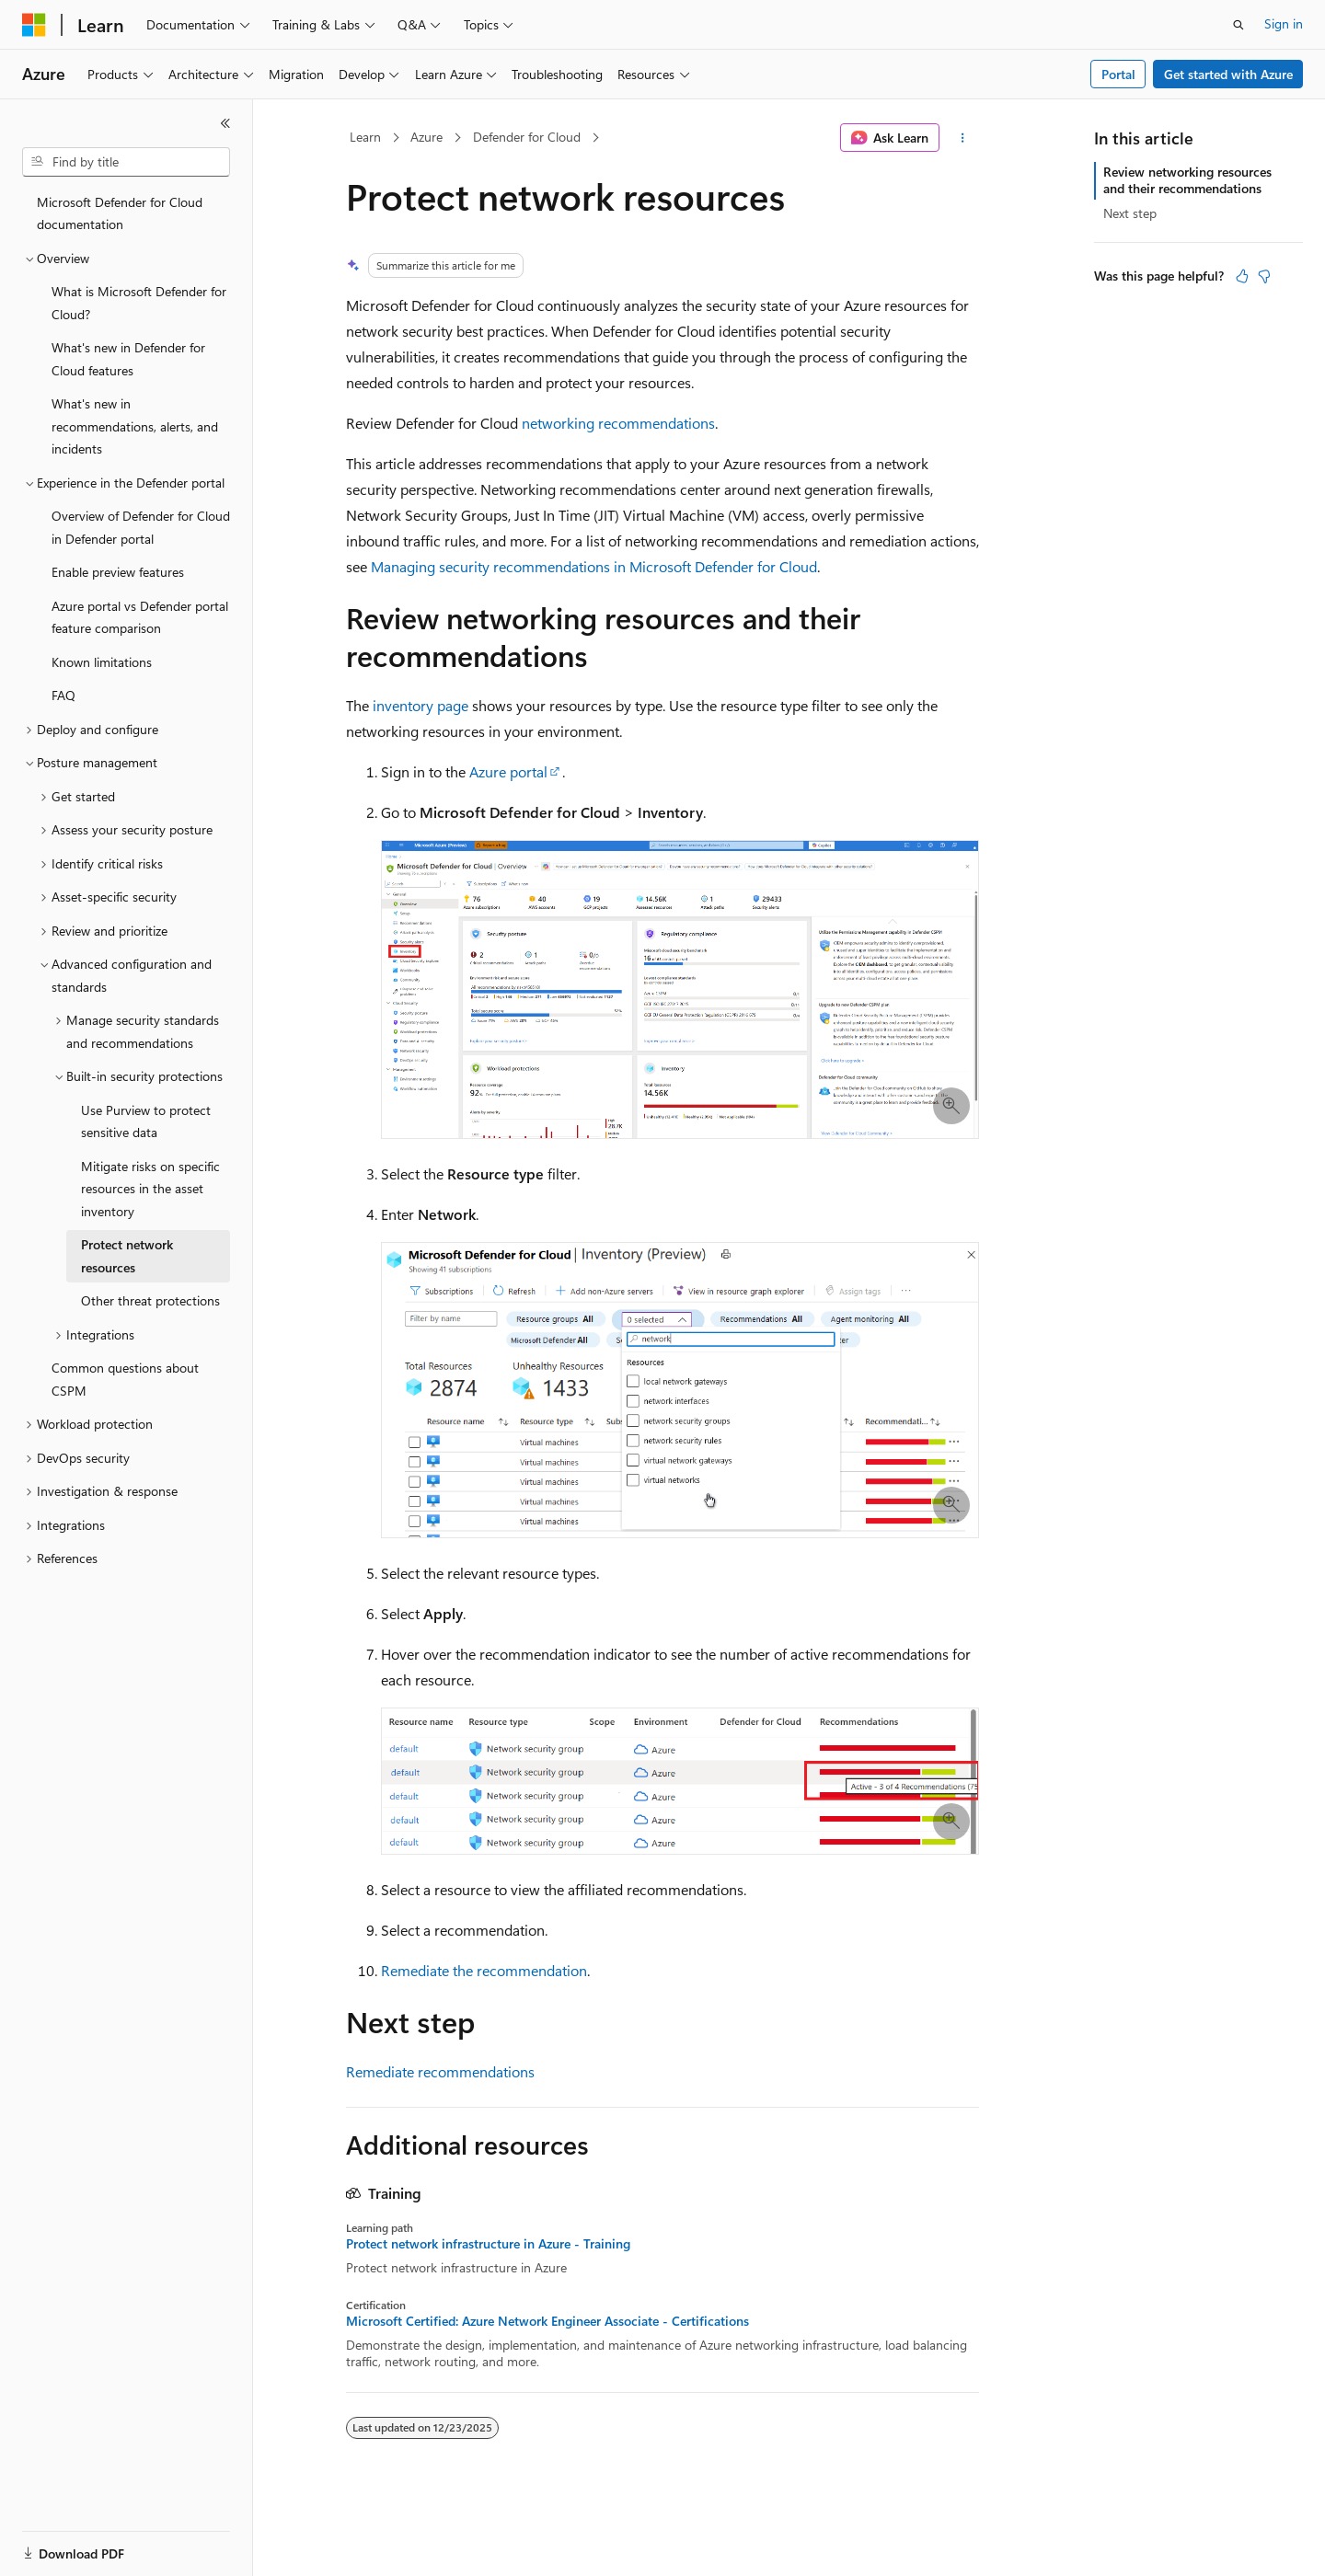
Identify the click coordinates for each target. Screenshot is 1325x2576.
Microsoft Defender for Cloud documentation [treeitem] (119, 213)
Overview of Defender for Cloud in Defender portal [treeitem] (141, 527)
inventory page (420, 705)
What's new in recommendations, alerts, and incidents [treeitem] (135, 426)
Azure (426, 136)
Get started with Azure (1228, 74)
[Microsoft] (34, 25)
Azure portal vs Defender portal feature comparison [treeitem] (140, 617)
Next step (1130, 213)
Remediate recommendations (440, 2071)
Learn (365, 136)
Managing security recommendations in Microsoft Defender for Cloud (594, 566)
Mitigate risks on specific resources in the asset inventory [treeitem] (150, 1188)
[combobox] (126, 162)
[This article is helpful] (1242, 276)
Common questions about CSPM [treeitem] (125, 1379)
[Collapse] (225, 123)
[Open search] (1238, 24)
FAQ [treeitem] (63, 695)
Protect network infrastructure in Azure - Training (488, 2244)
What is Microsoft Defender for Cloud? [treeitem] (139, 302)
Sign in (1283, 23)
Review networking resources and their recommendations (1187, 180)
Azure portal (508, 771)
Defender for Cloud (527, 136)
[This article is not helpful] (1264, 276)
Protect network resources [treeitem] (127, 1256)
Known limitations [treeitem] (102, 662)
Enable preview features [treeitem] (118, 572)
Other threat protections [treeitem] (150, 1300)
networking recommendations (618, 422)
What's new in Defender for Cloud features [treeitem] (128, 359)
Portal (1118, 74)
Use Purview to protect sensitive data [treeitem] (146, 1121)
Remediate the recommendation (484, 1970)
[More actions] (963, 138)
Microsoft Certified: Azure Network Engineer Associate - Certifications (547, 2321)
